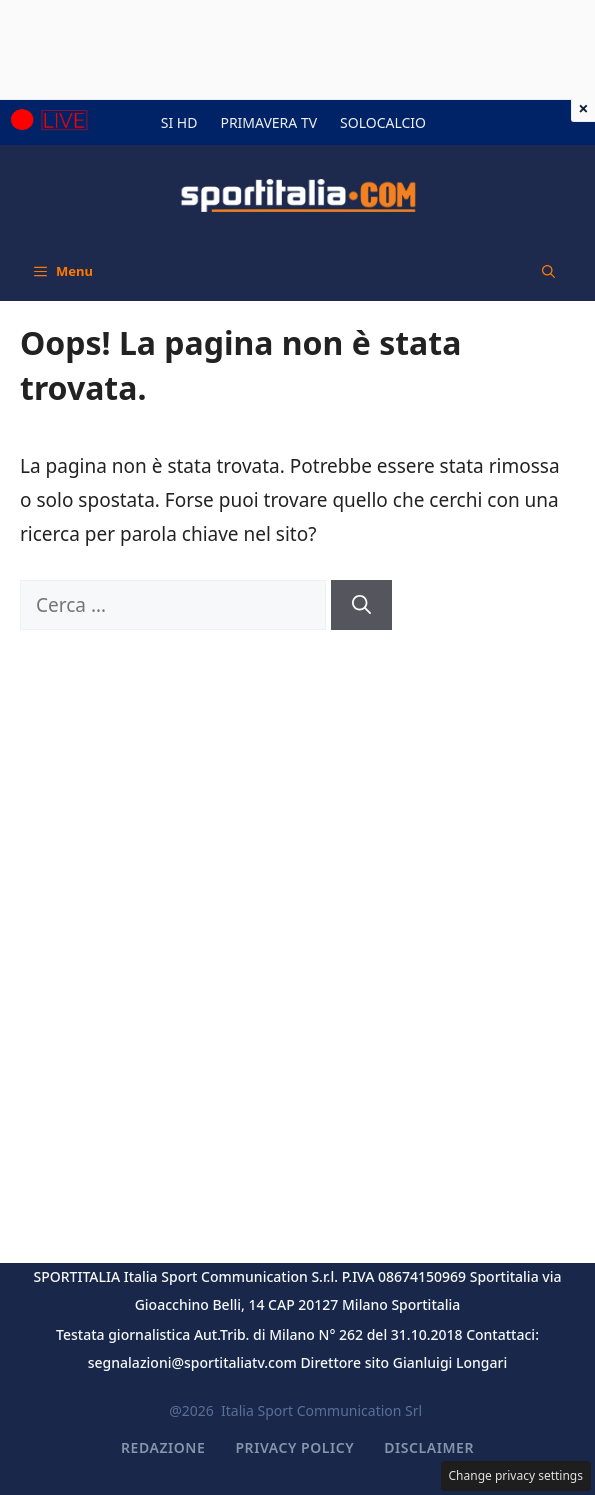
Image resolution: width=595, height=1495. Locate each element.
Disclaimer (429, 1447)
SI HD (179, 122)
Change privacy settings (516, 1475)
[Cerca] (361, 605)
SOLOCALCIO (383, 122)
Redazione (163, 1447)
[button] (548, 271)
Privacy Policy (294, 1447)
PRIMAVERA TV (268, 122)
